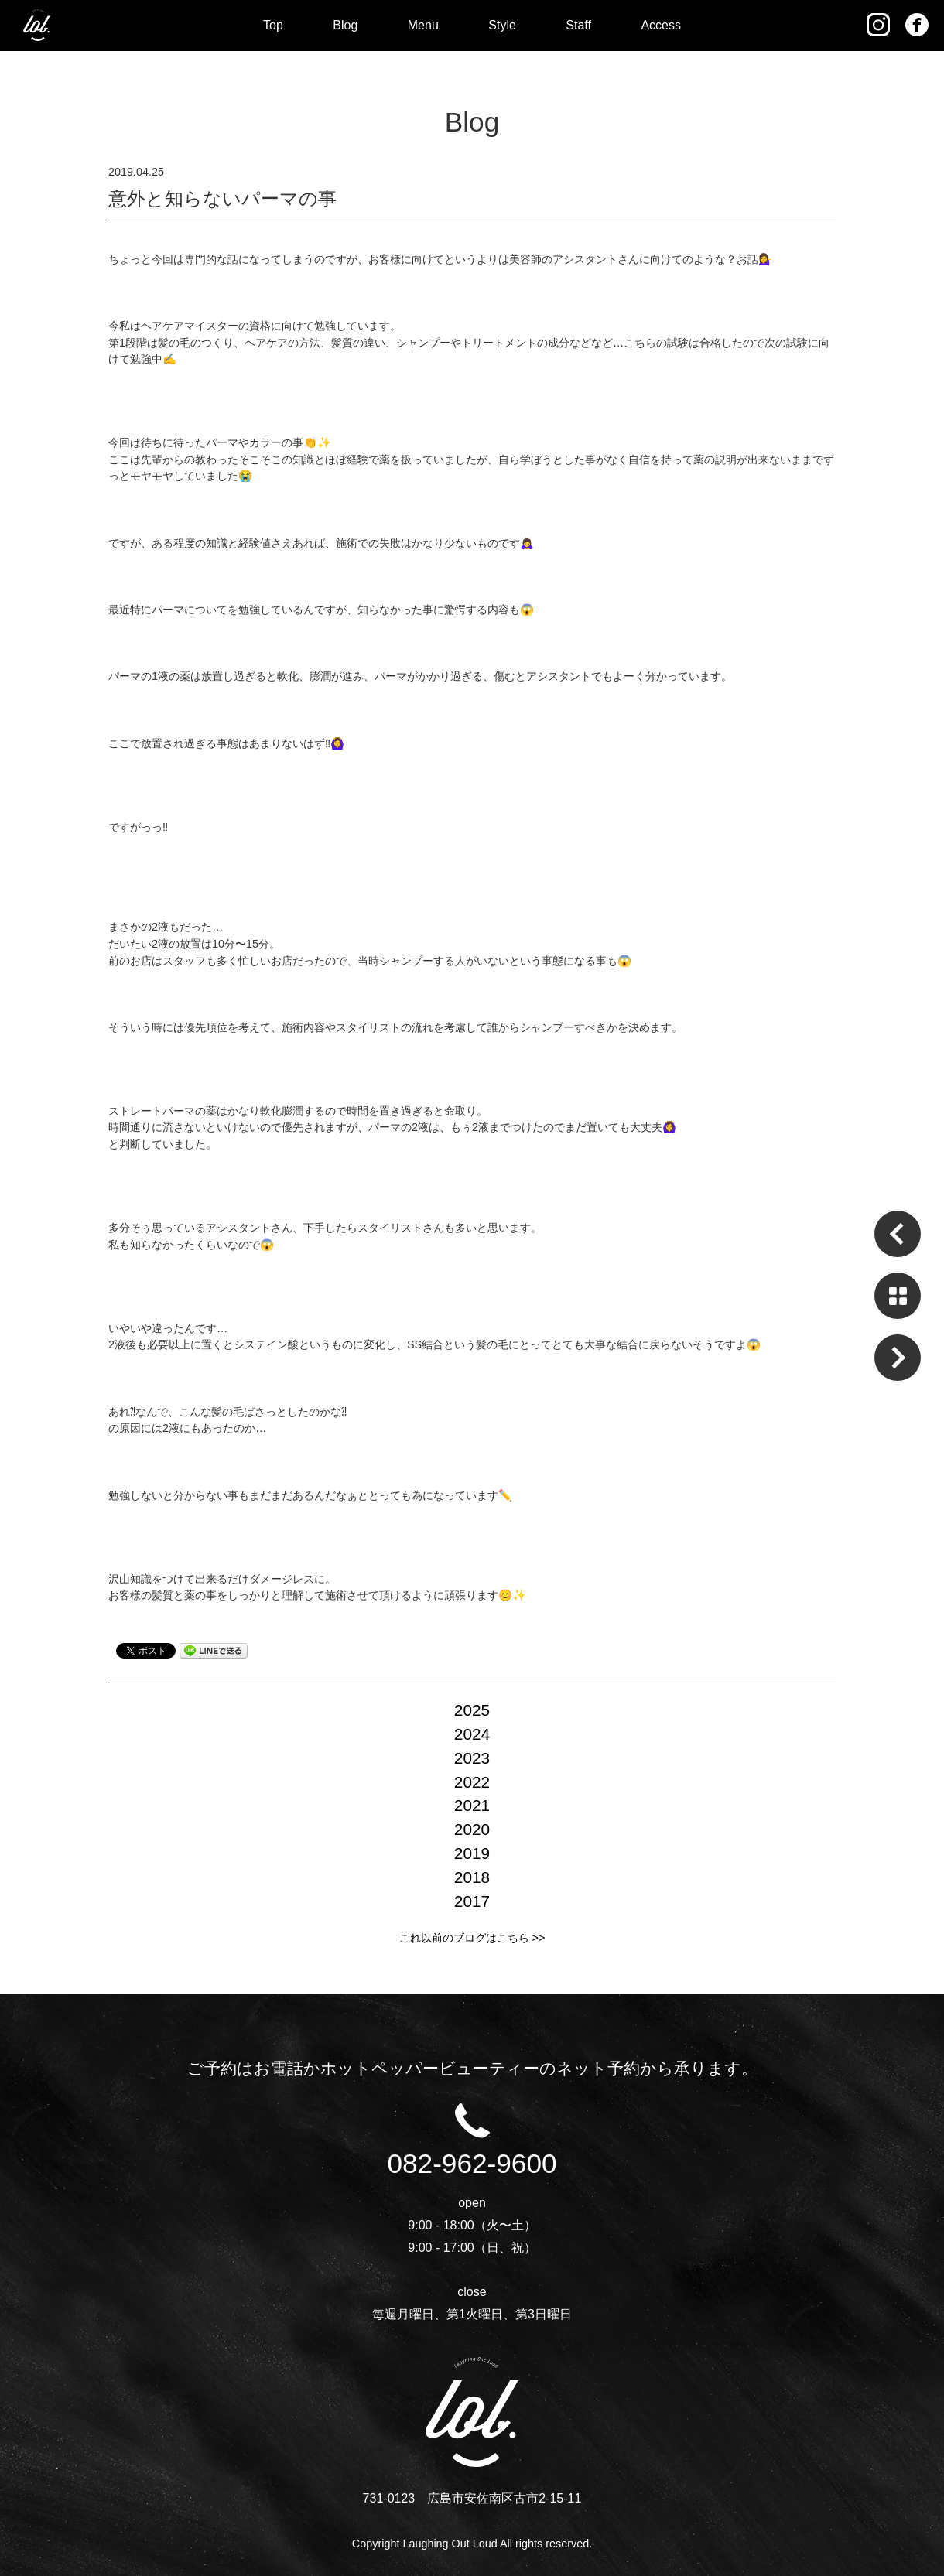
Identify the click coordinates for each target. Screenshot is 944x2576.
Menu (423, 25)
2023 (472, 1758)
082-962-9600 (471, 2149)
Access (661, 25)
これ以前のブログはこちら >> (472, 1938)
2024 (472, 1734)
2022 (472, 1782)
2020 (472, 1829)
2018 (472, 1877)
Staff (578, 25)
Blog (345, 25)
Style (502, 25)
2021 (472, 1805)
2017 (472, 1901)
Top (273, 25)
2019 (472, 1853)
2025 (472, 1710)
